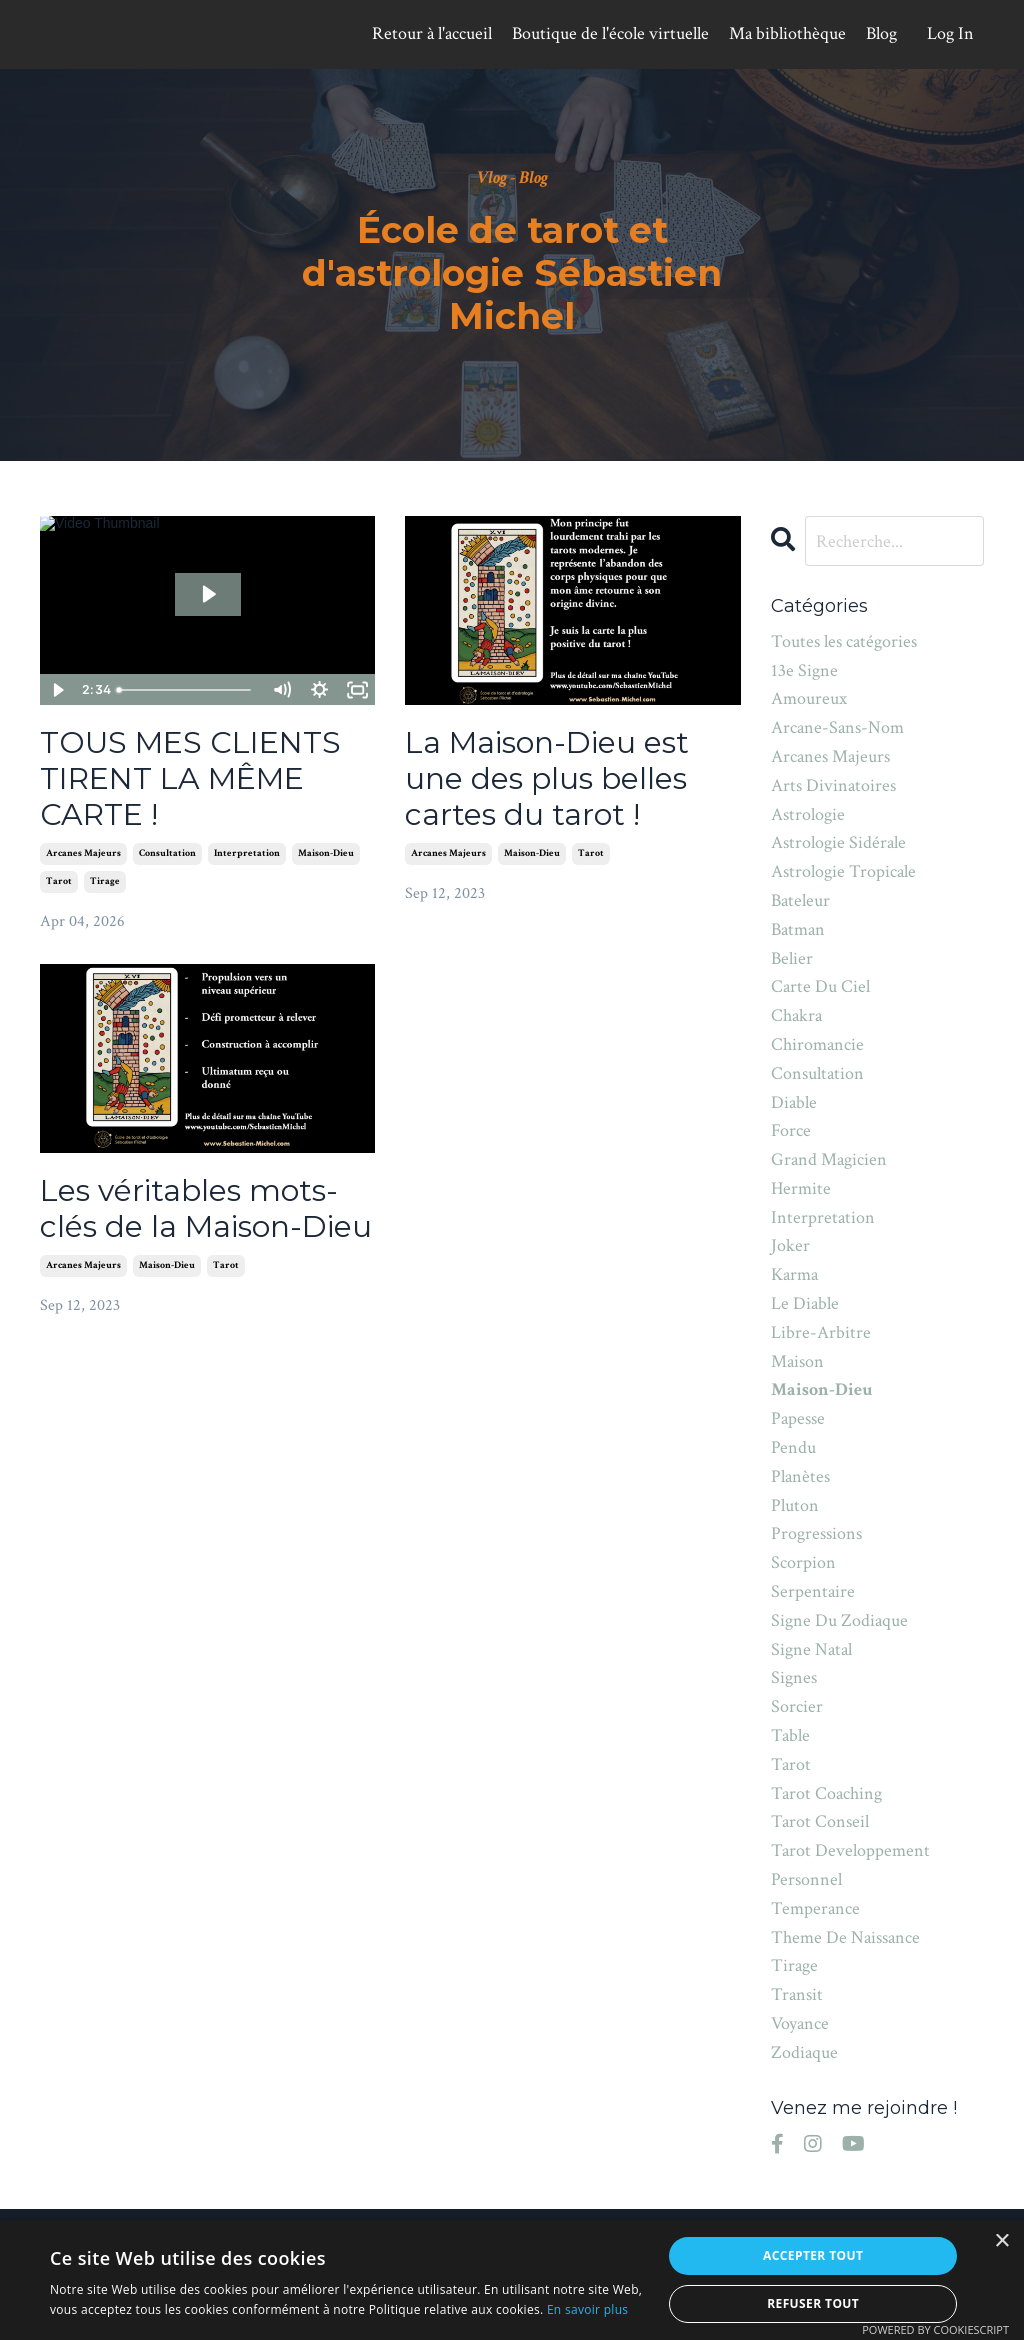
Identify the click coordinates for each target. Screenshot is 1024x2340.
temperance (815, 1908)
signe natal (811, 1649)
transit (797, 1994)
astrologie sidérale (838, 842)
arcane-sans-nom (837, 727)
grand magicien (829, 1159)
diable (794, 1102)
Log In (950, 33)
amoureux (809, 698)
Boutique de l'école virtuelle (610, 33)
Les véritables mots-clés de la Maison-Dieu (206, 1209)
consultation (167, 853)
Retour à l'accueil (432, 33)
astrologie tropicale (843, 871)
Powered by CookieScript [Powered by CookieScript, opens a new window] (935, 2329)
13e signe (804, 670)
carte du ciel (820, 986)
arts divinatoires (833, 785)
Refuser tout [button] (813, 2303)
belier (792, 958)
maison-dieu (326, 853)
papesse (798, 1418)
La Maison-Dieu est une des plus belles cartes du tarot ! (547, 779)
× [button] (1001, 2241)
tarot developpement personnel (850, 1865)
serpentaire (813, 1591)
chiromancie (817, 1044)
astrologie (808, 814)
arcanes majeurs (83, 853)
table (790, 1735)
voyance (800, 2023)
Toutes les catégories (844, 641)
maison (797, 1361)
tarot (59, 881)
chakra (796, 1015)
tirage (105, 881)
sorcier (797, 1706)
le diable (805, 1303)
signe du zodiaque (839, 1620)
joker (790, 1245)
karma (794, 1274)
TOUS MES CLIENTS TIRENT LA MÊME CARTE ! (190, 779)
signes (794, 1677)
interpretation (247, 853)
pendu (793, 1447)
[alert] (512, 2280)
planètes (800, 1476)
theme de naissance (845, 1937)
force (791, 1130)
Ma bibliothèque (787, 33)
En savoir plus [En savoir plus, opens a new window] (587, 2309)
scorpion (803, 1562)
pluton (795, 1505)
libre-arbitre (821, 1332)
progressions (816, 1533)
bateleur (800, 900)
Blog (881, 33)
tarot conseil (820, 1821)
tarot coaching (826, 1793)
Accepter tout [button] (813, 2255)
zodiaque (804, 2052)
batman (798, 929)
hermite (801, 1188)
